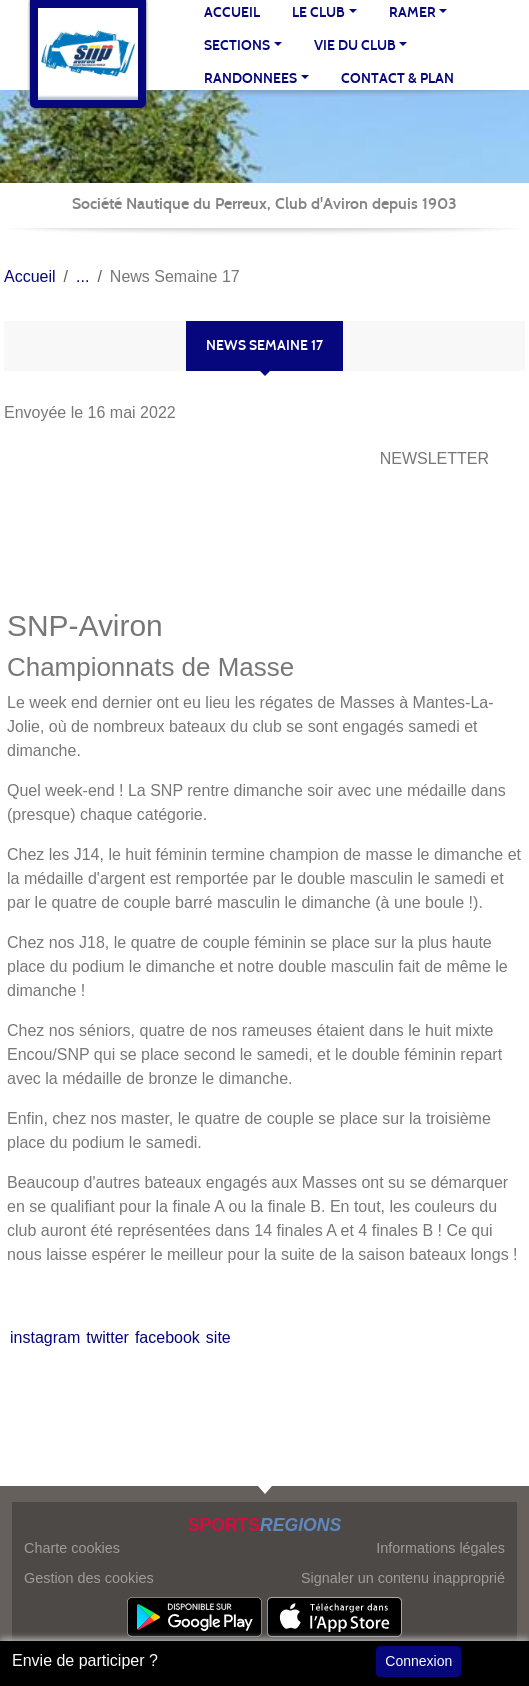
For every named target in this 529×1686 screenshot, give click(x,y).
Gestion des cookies (89, 1578)
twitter (107, 1337)
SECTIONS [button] (237, 45)
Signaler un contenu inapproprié (403, 1578)
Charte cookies (72, 1548)
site (218, 1337)
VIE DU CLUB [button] (355, 45)
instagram (45, 1337)
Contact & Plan (397, 78)
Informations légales (440, 1548)
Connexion (418, 1661)
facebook (167, 1337)
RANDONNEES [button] (250, 78)
